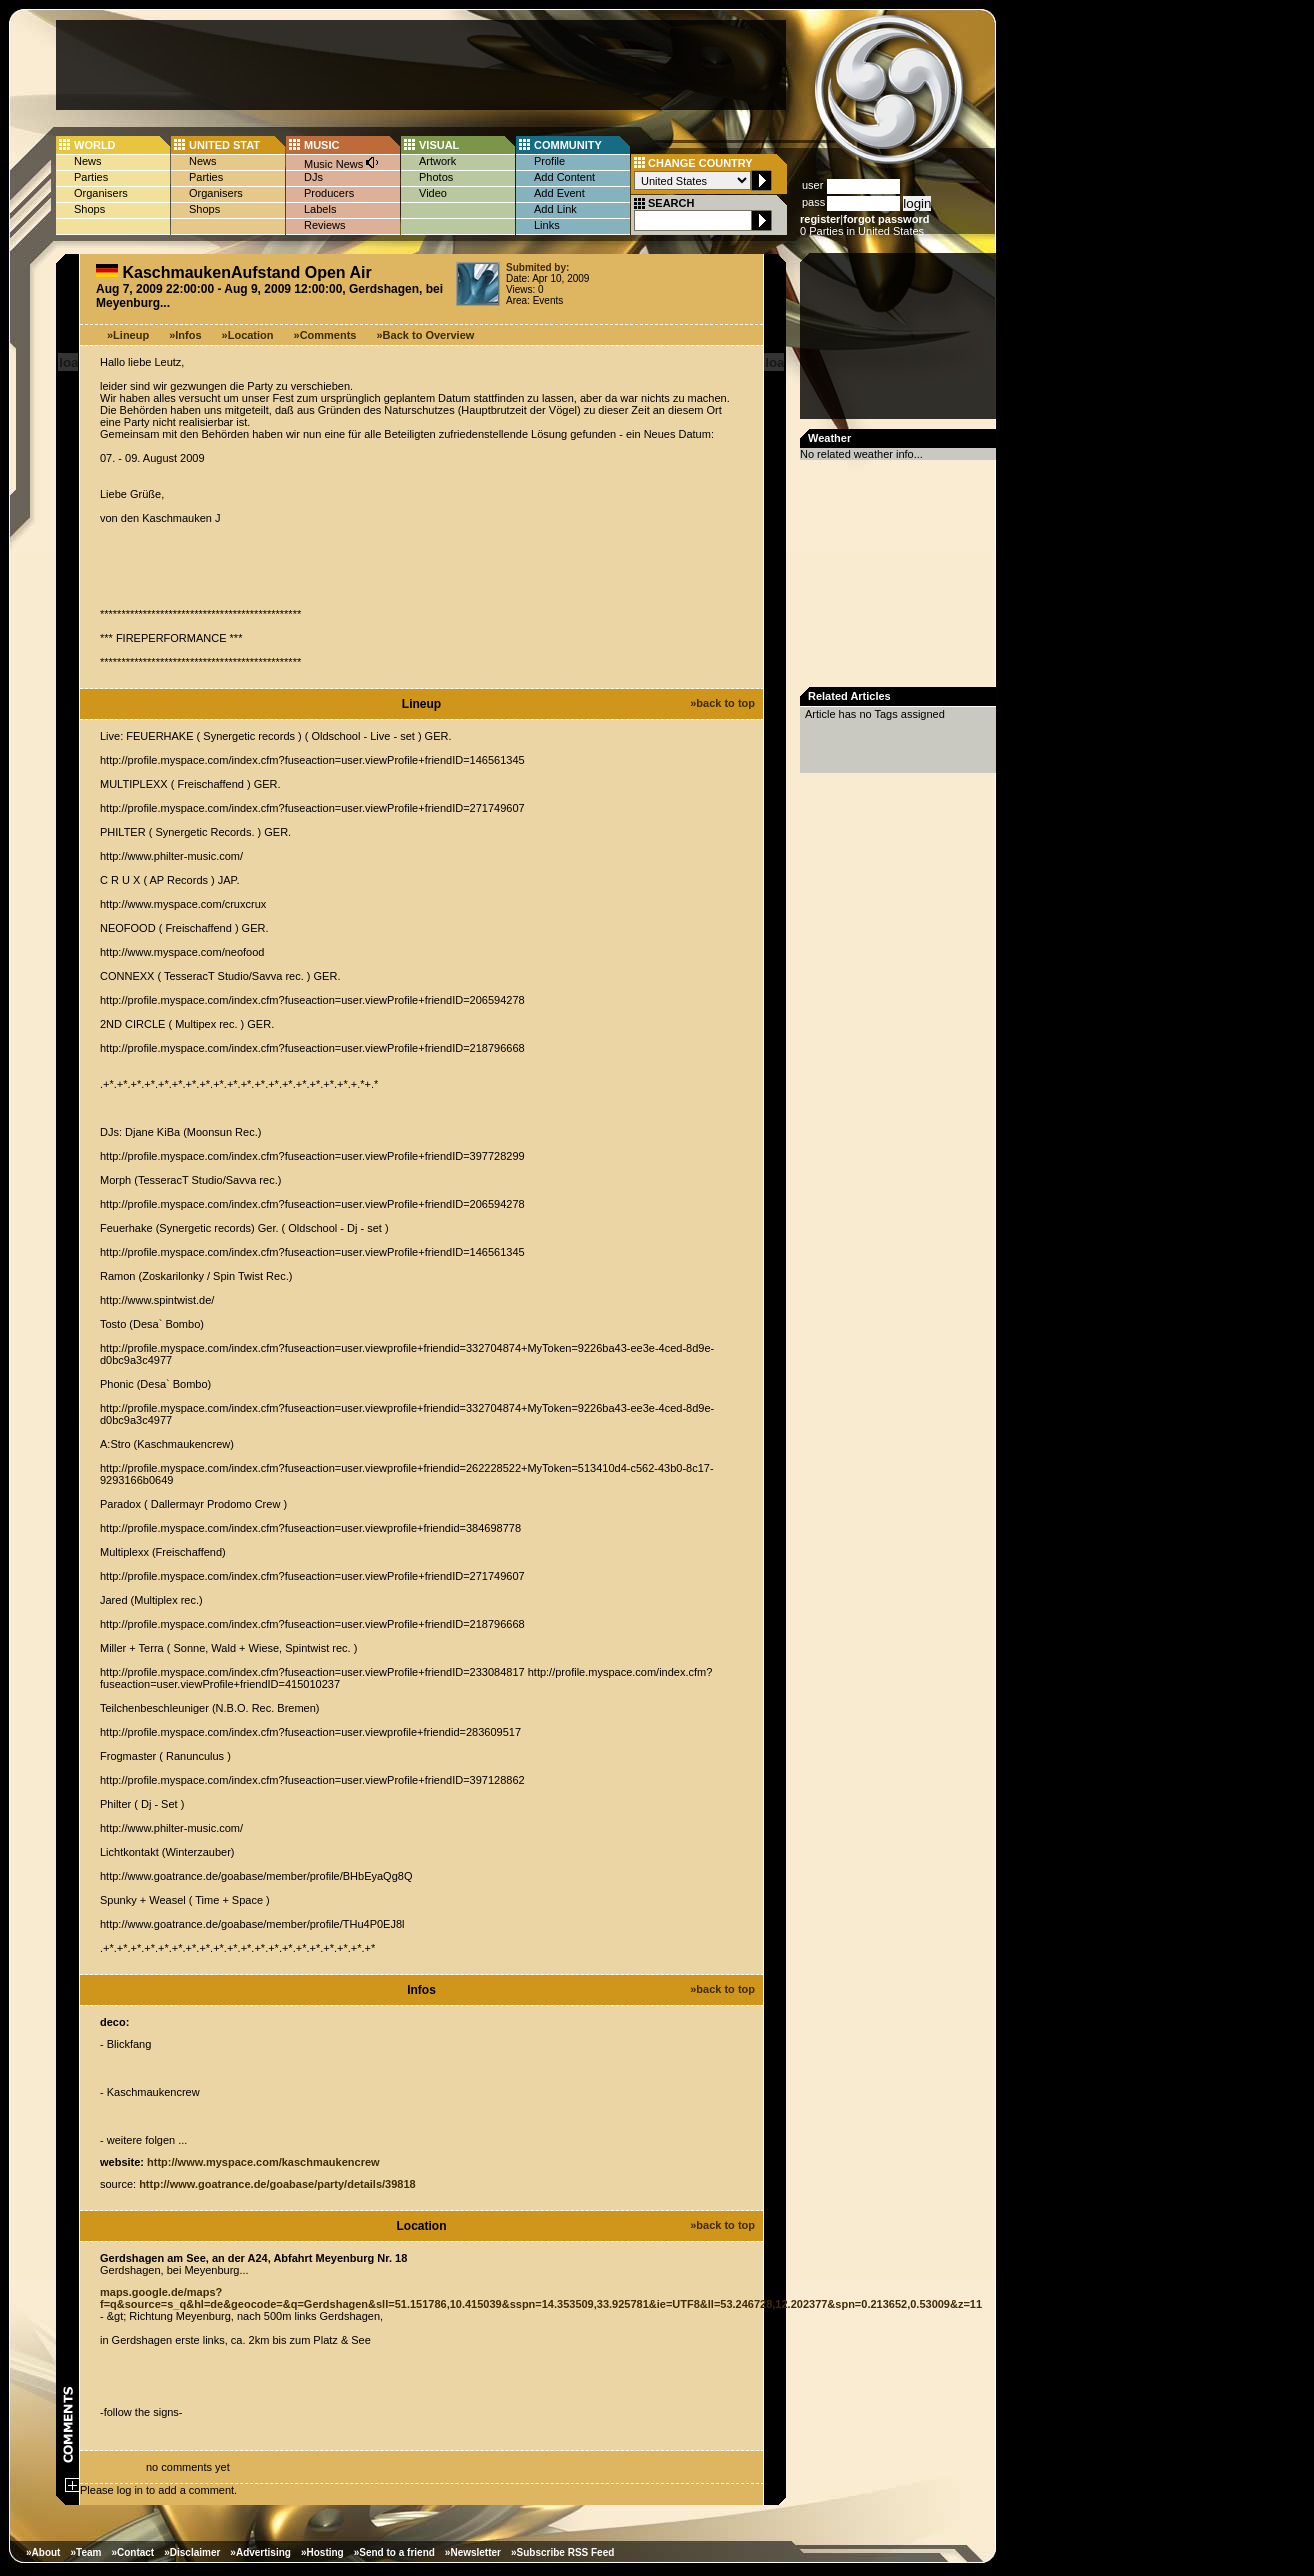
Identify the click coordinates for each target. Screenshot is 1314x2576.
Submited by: (537, 267)
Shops (89, 209)
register (820, 219)
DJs (313, 177)
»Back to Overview (426, 335)
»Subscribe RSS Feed (562, 2552)
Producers (329, 193)
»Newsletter (473, 2552)
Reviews (325, 225)
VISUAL (439, 145)
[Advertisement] (421, 65)
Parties (91, 177)
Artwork (437, 161)
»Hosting (322, 2552)
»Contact (132, 2552)
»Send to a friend (394, 2552)
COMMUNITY (568, 145)
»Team (85, 2552)
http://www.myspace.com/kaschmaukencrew (263, 2162)
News (88, 161)
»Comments (325, 335)
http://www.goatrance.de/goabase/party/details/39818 (277, 2184)
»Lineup (128, 335)
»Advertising (260, 2552)
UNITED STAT (224, 145)
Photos (436, 177)
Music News (342, 162)
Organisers (101, 193)
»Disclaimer (192, 2552)
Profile (549, 161)
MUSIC (321, 145)
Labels (320, 209)
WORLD (95, 145)
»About (43, 2552)
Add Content (564, 177)
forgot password (886, 219)
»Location (248, 335)
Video (433, 193)
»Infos (185, 335)
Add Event (559, 193)
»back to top (722, 703)
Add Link (555, 209)
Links (547, 225)
